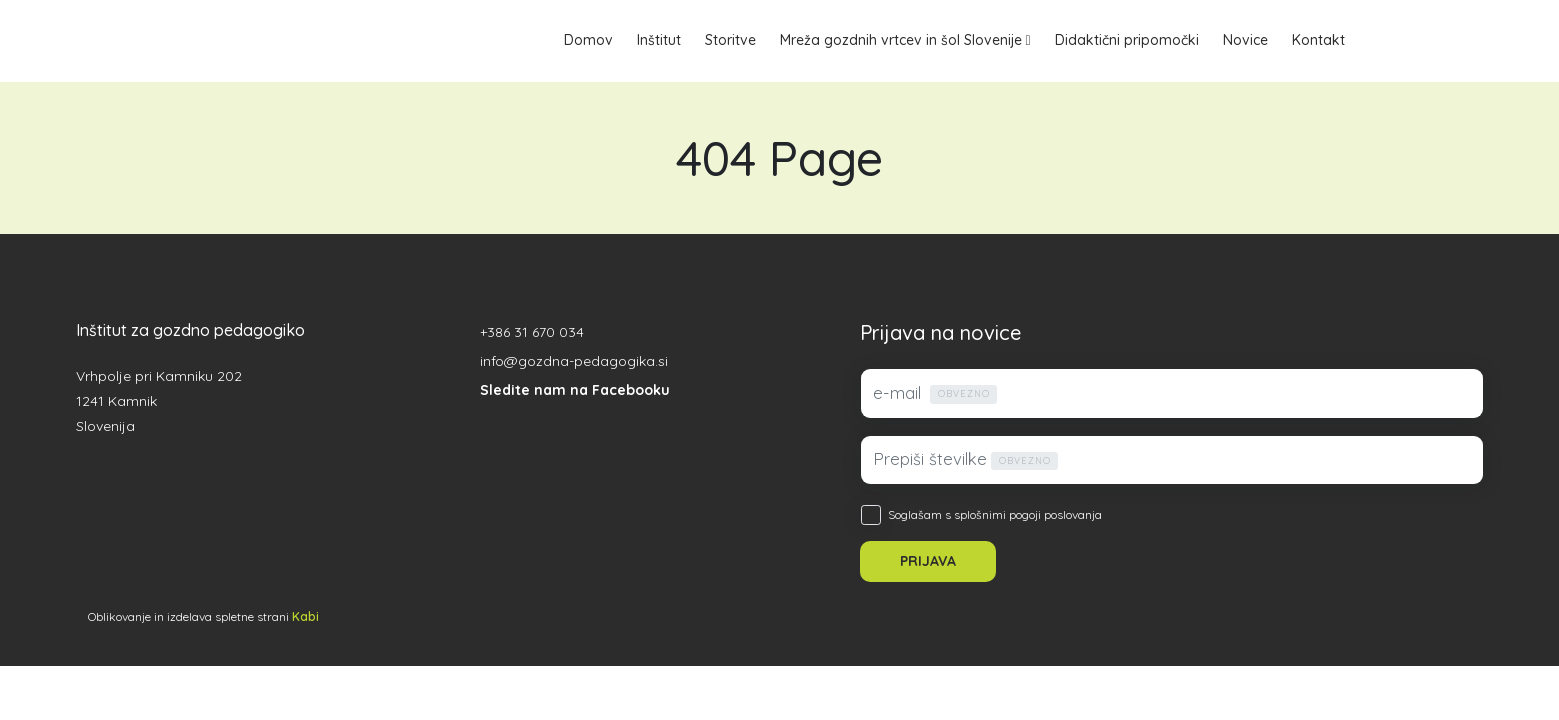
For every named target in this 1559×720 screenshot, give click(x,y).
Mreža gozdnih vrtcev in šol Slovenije (901, 40)
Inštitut (659, 40)
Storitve (730, 40)
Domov (588, 40)
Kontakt (1318, 40)
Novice (1245, 40)
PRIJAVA (928, 561)
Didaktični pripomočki (1127, 40)
